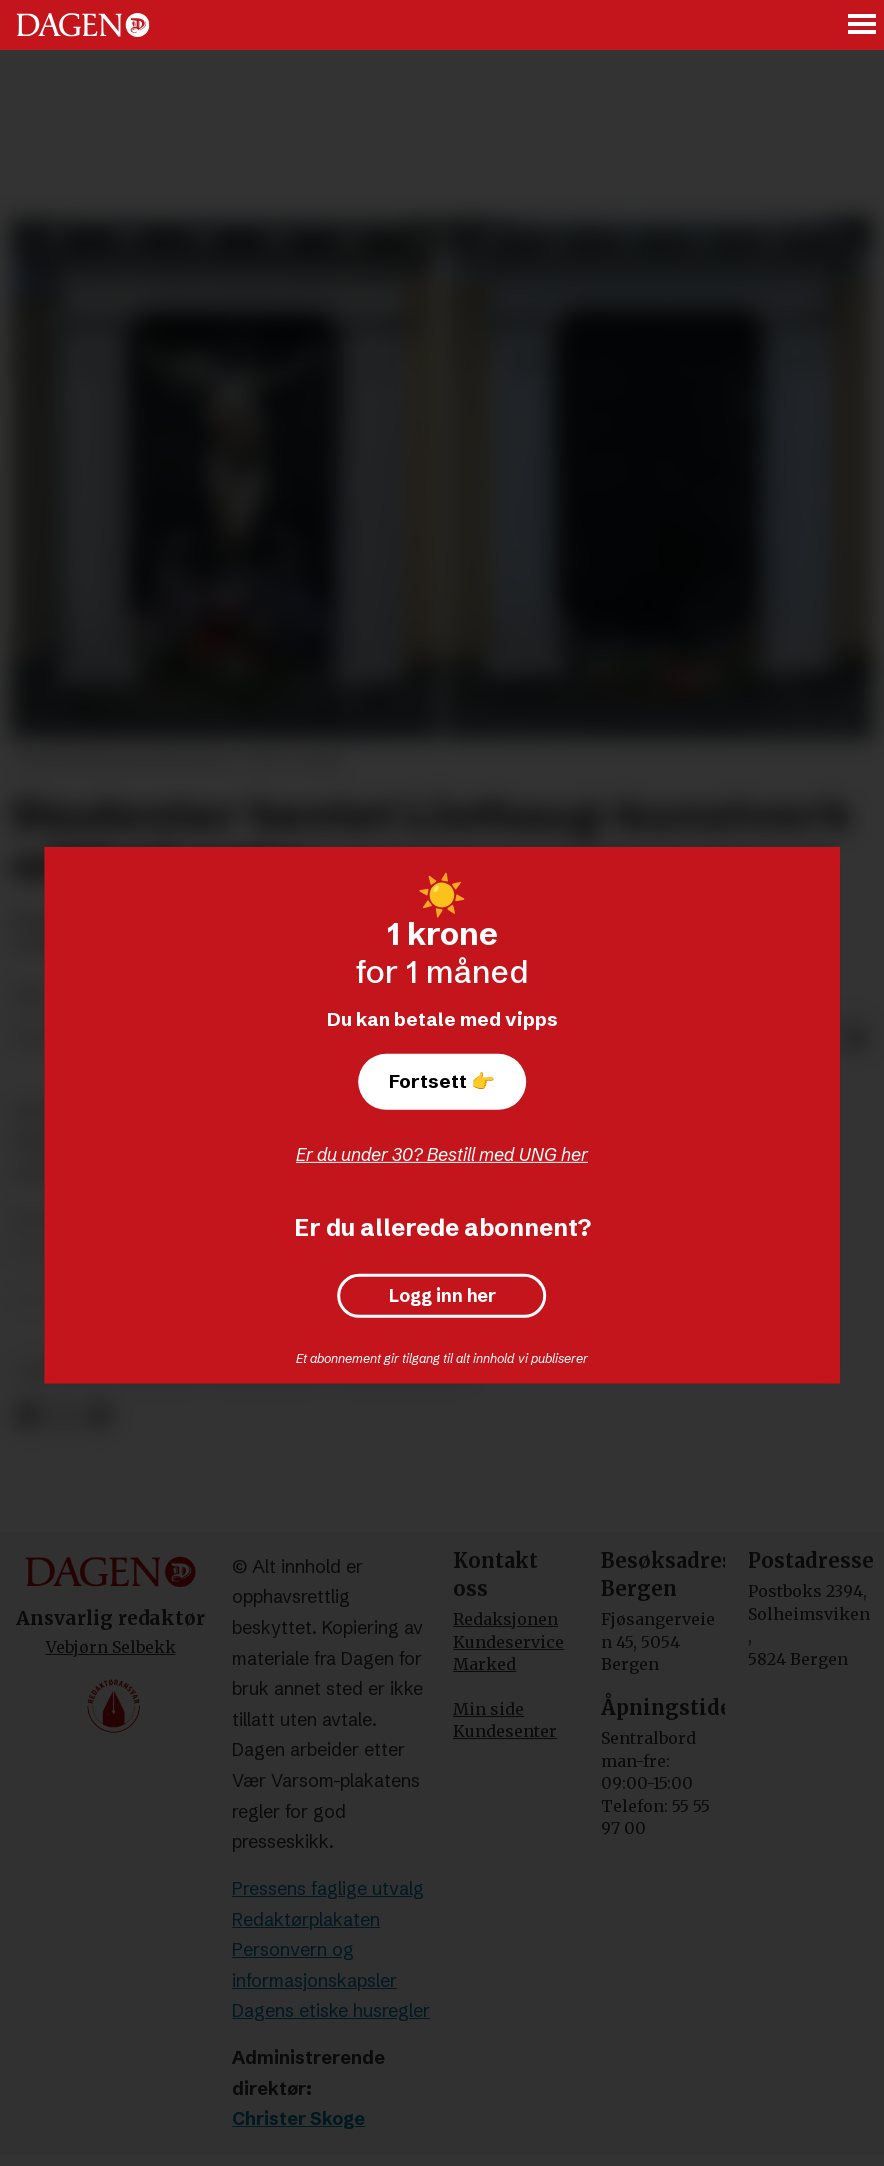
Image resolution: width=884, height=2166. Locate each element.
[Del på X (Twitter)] (63, 1415)
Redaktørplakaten (306, 1919)
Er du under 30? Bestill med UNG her (442, 1154)
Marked (484, 1664)
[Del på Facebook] (27, 1415)
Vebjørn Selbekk (111, 1647)
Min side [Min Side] (488, 1709)
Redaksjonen (505, 1619)
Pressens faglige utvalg (328, 1888)
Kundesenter (505, 1731)
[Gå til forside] (83, 25)
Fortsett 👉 (442, 1081)
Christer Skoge (298, 2118)
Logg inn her (442, 1296)
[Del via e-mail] (856, 1039)
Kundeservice (508, 1642)
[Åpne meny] (863, 25)
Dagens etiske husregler (331, 2010)
